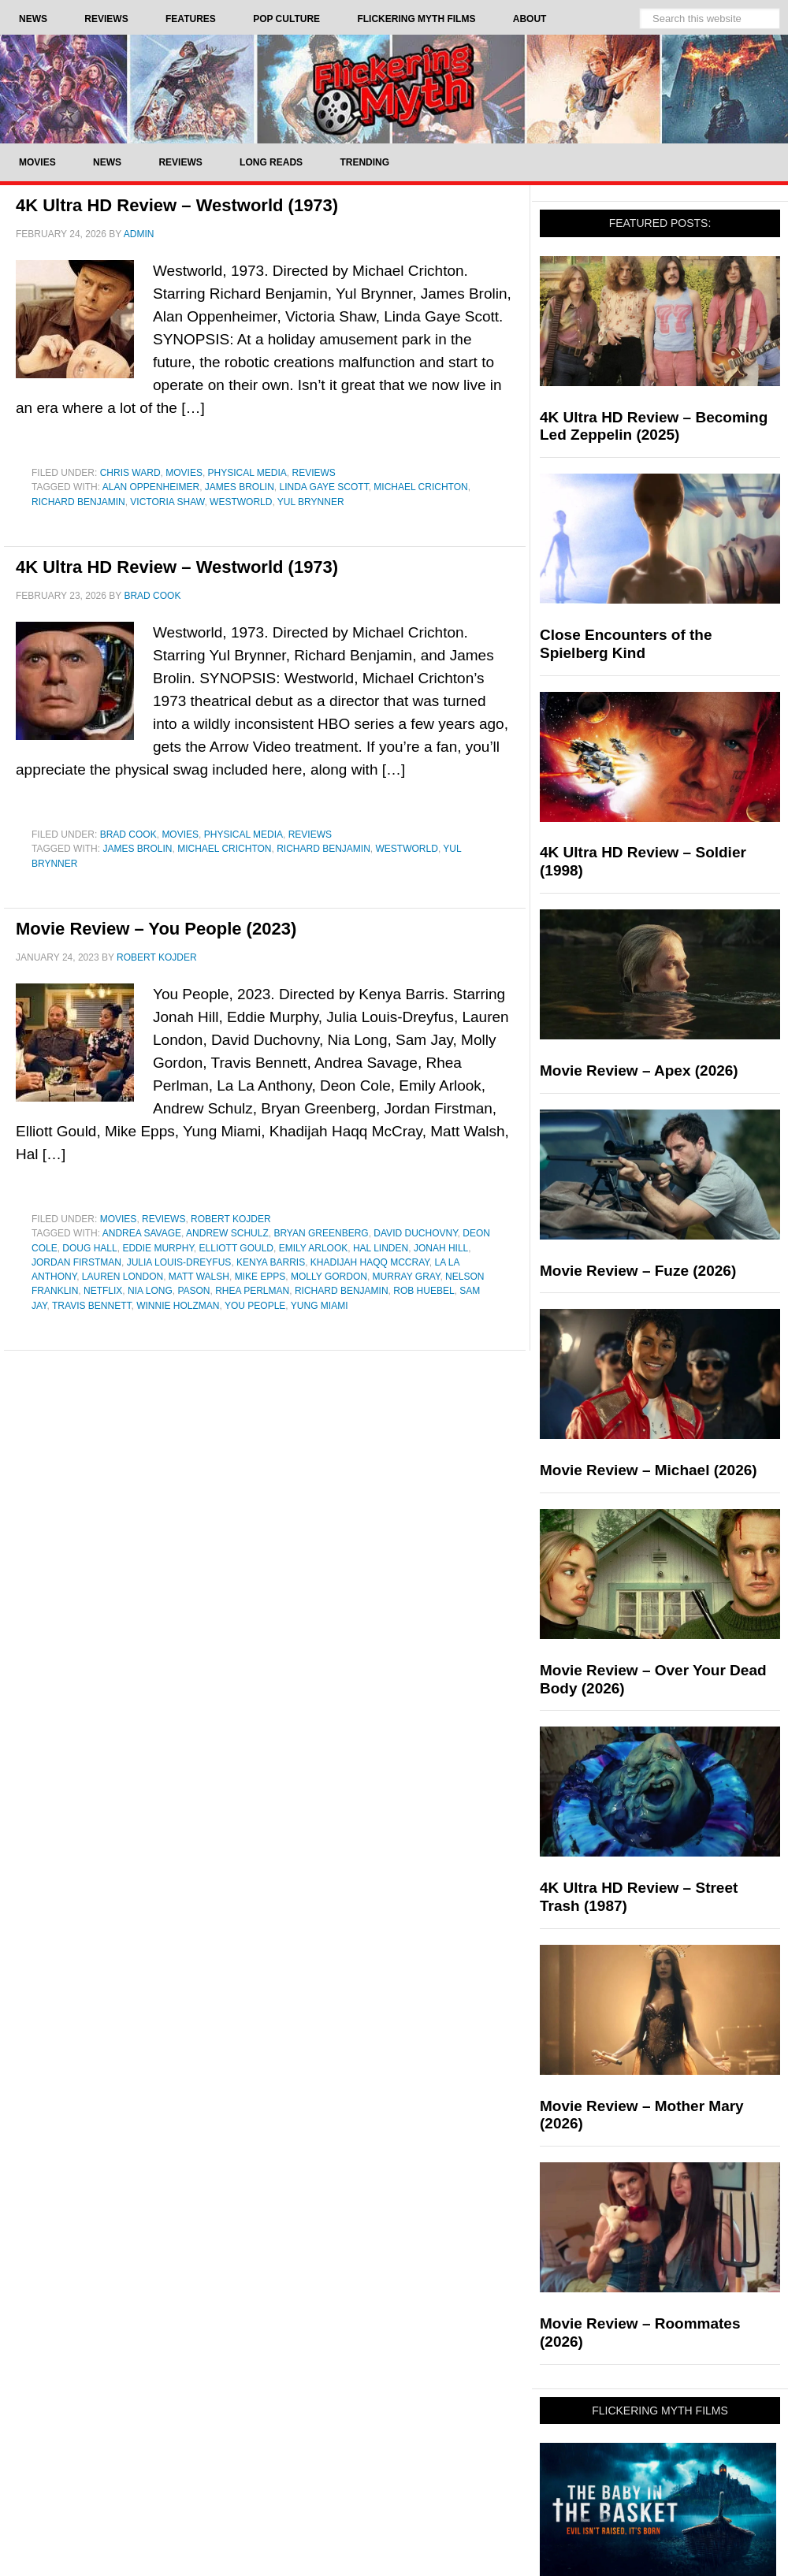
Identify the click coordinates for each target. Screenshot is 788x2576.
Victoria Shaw (167, 501)
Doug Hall (89, 1248)
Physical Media (247, 472)
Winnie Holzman (177, 1305)
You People (255, 1305)
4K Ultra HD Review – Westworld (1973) (177, 205)
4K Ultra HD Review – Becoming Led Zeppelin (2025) (654, 426)
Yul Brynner (310, 501)
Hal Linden (380, 1248)
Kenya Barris (270, 1262)
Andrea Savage (141, 1233)
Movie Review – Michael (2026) (648, 1470)
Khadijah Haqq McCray (369, 1262)
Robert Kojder (231, 1219)
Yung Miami (319, 1305)
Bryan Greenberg (320, 1233)
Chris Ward (130, 472)
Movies (184, 472)
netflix (103, 1290)
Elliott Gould (236, 1248)
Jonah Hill (441, 1248)
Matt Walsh (199, 1276)
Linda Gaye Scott (324, 487)
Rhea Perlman (252, 1290)
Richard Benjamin (78, 501)
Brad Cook (128, 834)
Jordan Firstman (76, 1262)
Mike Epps (260, 1276)
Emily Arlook (313, 1248)
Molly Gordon (329, 1276)
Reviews (314, 472)
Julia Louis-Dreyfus (179, 1262)
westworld (241, 501)
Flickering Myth (394, 89)
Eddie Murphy (157, 1248)
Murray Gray (406, 1276)
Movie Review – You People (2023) (156, 929)
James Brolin (239, 487)
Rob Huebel (423, 1290)
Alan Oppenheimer (150, 487)
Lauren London (122, 1276)
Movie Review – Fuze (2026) (638, 1270)
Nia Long (150, 1290)
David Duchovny (415, 1233)
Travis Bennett (91, 1305)
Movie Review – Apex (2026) (639, 1070)
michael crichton (420, 487)
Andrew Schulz (227, 1233)
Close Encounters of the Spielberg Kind (626, 643)
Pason (193, 1290)
